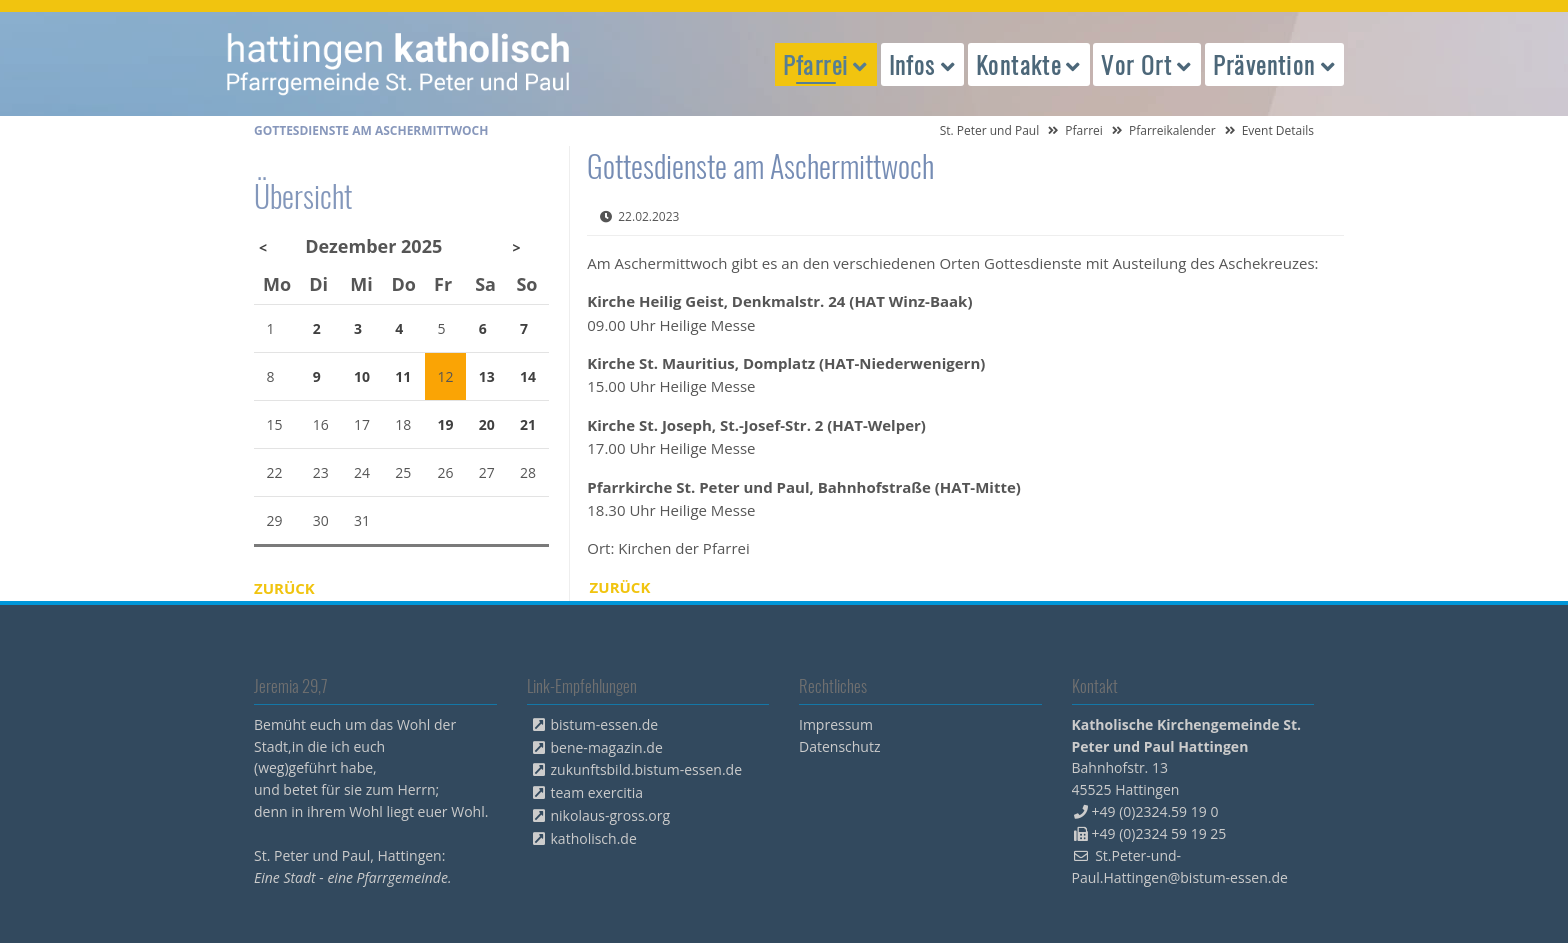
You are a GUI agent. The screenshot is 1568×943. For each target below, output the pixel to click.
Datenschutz (839, 746)
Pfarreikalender (1172, 130)
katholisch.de (594, 838)
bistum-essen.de (605, 724)
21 (528, 424)
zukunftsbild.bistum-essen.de (647, 769)
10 (362, 376)
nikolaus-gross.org (611, 815)
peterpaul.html (399, 64)
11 (403, 376)
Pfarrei (1084, 130)
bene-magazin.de (607, 747)
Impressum (836, 724)
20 (487, 424)
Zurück (620, 587)
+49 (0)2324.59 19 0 (1155, 811)
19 (446, 424)
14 (528, 376)
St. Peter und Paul (990, 130)
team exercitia (597, 792)
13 (487, 376)
